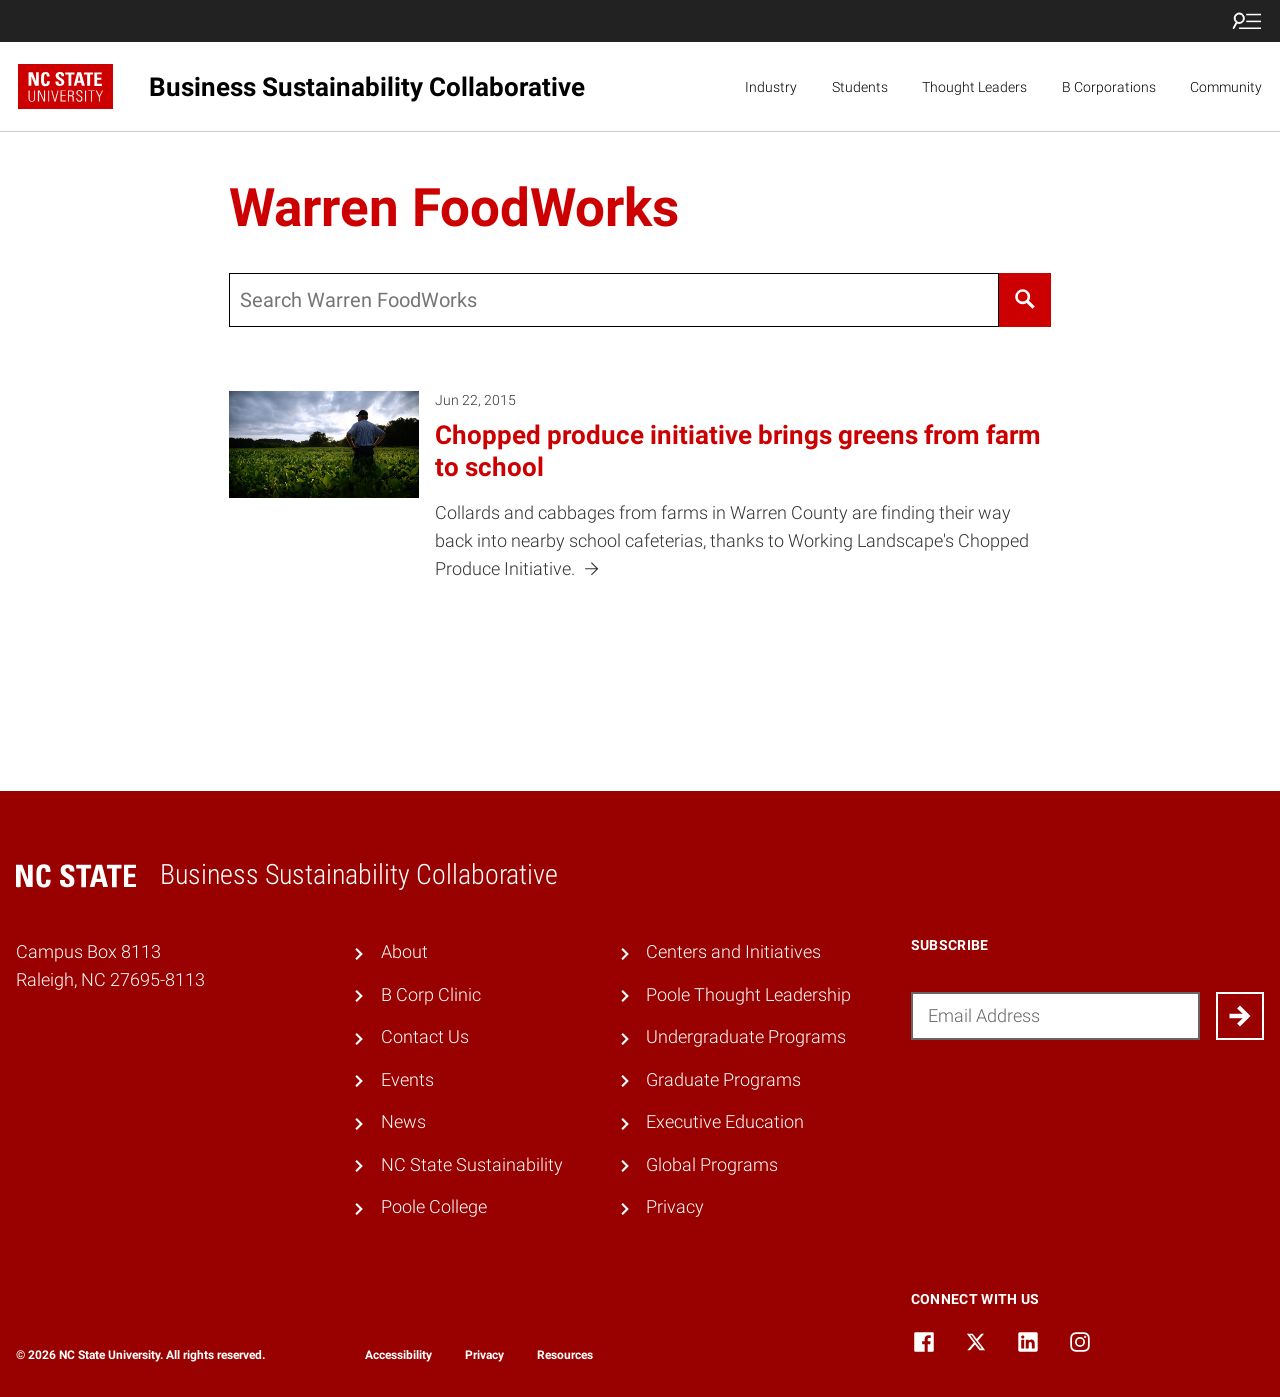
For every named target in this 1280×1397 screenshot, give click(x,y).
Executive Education (725, 1122)
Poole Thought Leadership (748, 995)
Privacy (675, 1207)
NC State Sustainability (472, 1165)
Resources (565, 1355)
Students (860, 87)
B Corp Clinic (431, 995)
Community (1226, 87)
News (403, 1122)
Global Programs (712, 1165)
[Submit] (1240, 1016)
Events (407, 1080)
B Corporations (1109, 87)
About (404, 952)
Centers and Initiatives (733, 952)
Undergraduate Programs (746, 1037)
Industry (771, 87)
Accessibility (398, 1355)
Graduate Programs (723, 1080)
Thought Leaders (974, 87)
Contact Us (425, 1037)
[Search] (1024, 300)
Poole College (434, 1207)
